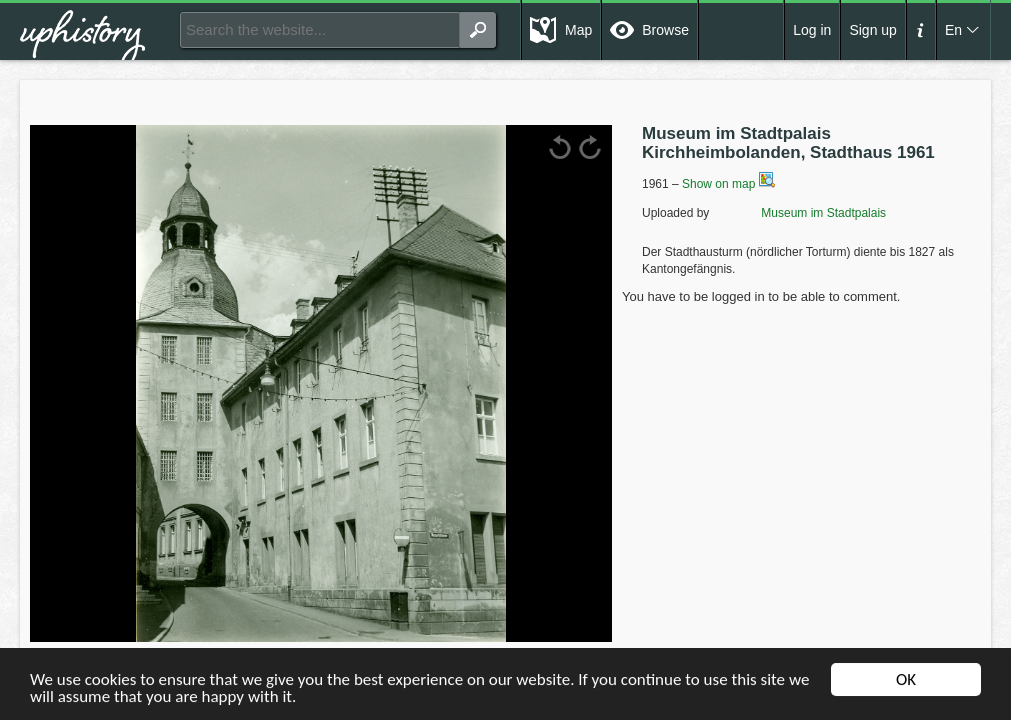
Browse (665, 30)
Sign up (872, 30)
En (953, 30)
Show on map (728, 184)
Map (578, 30)
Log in (812, 30)
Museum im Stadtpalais (799, 213)
